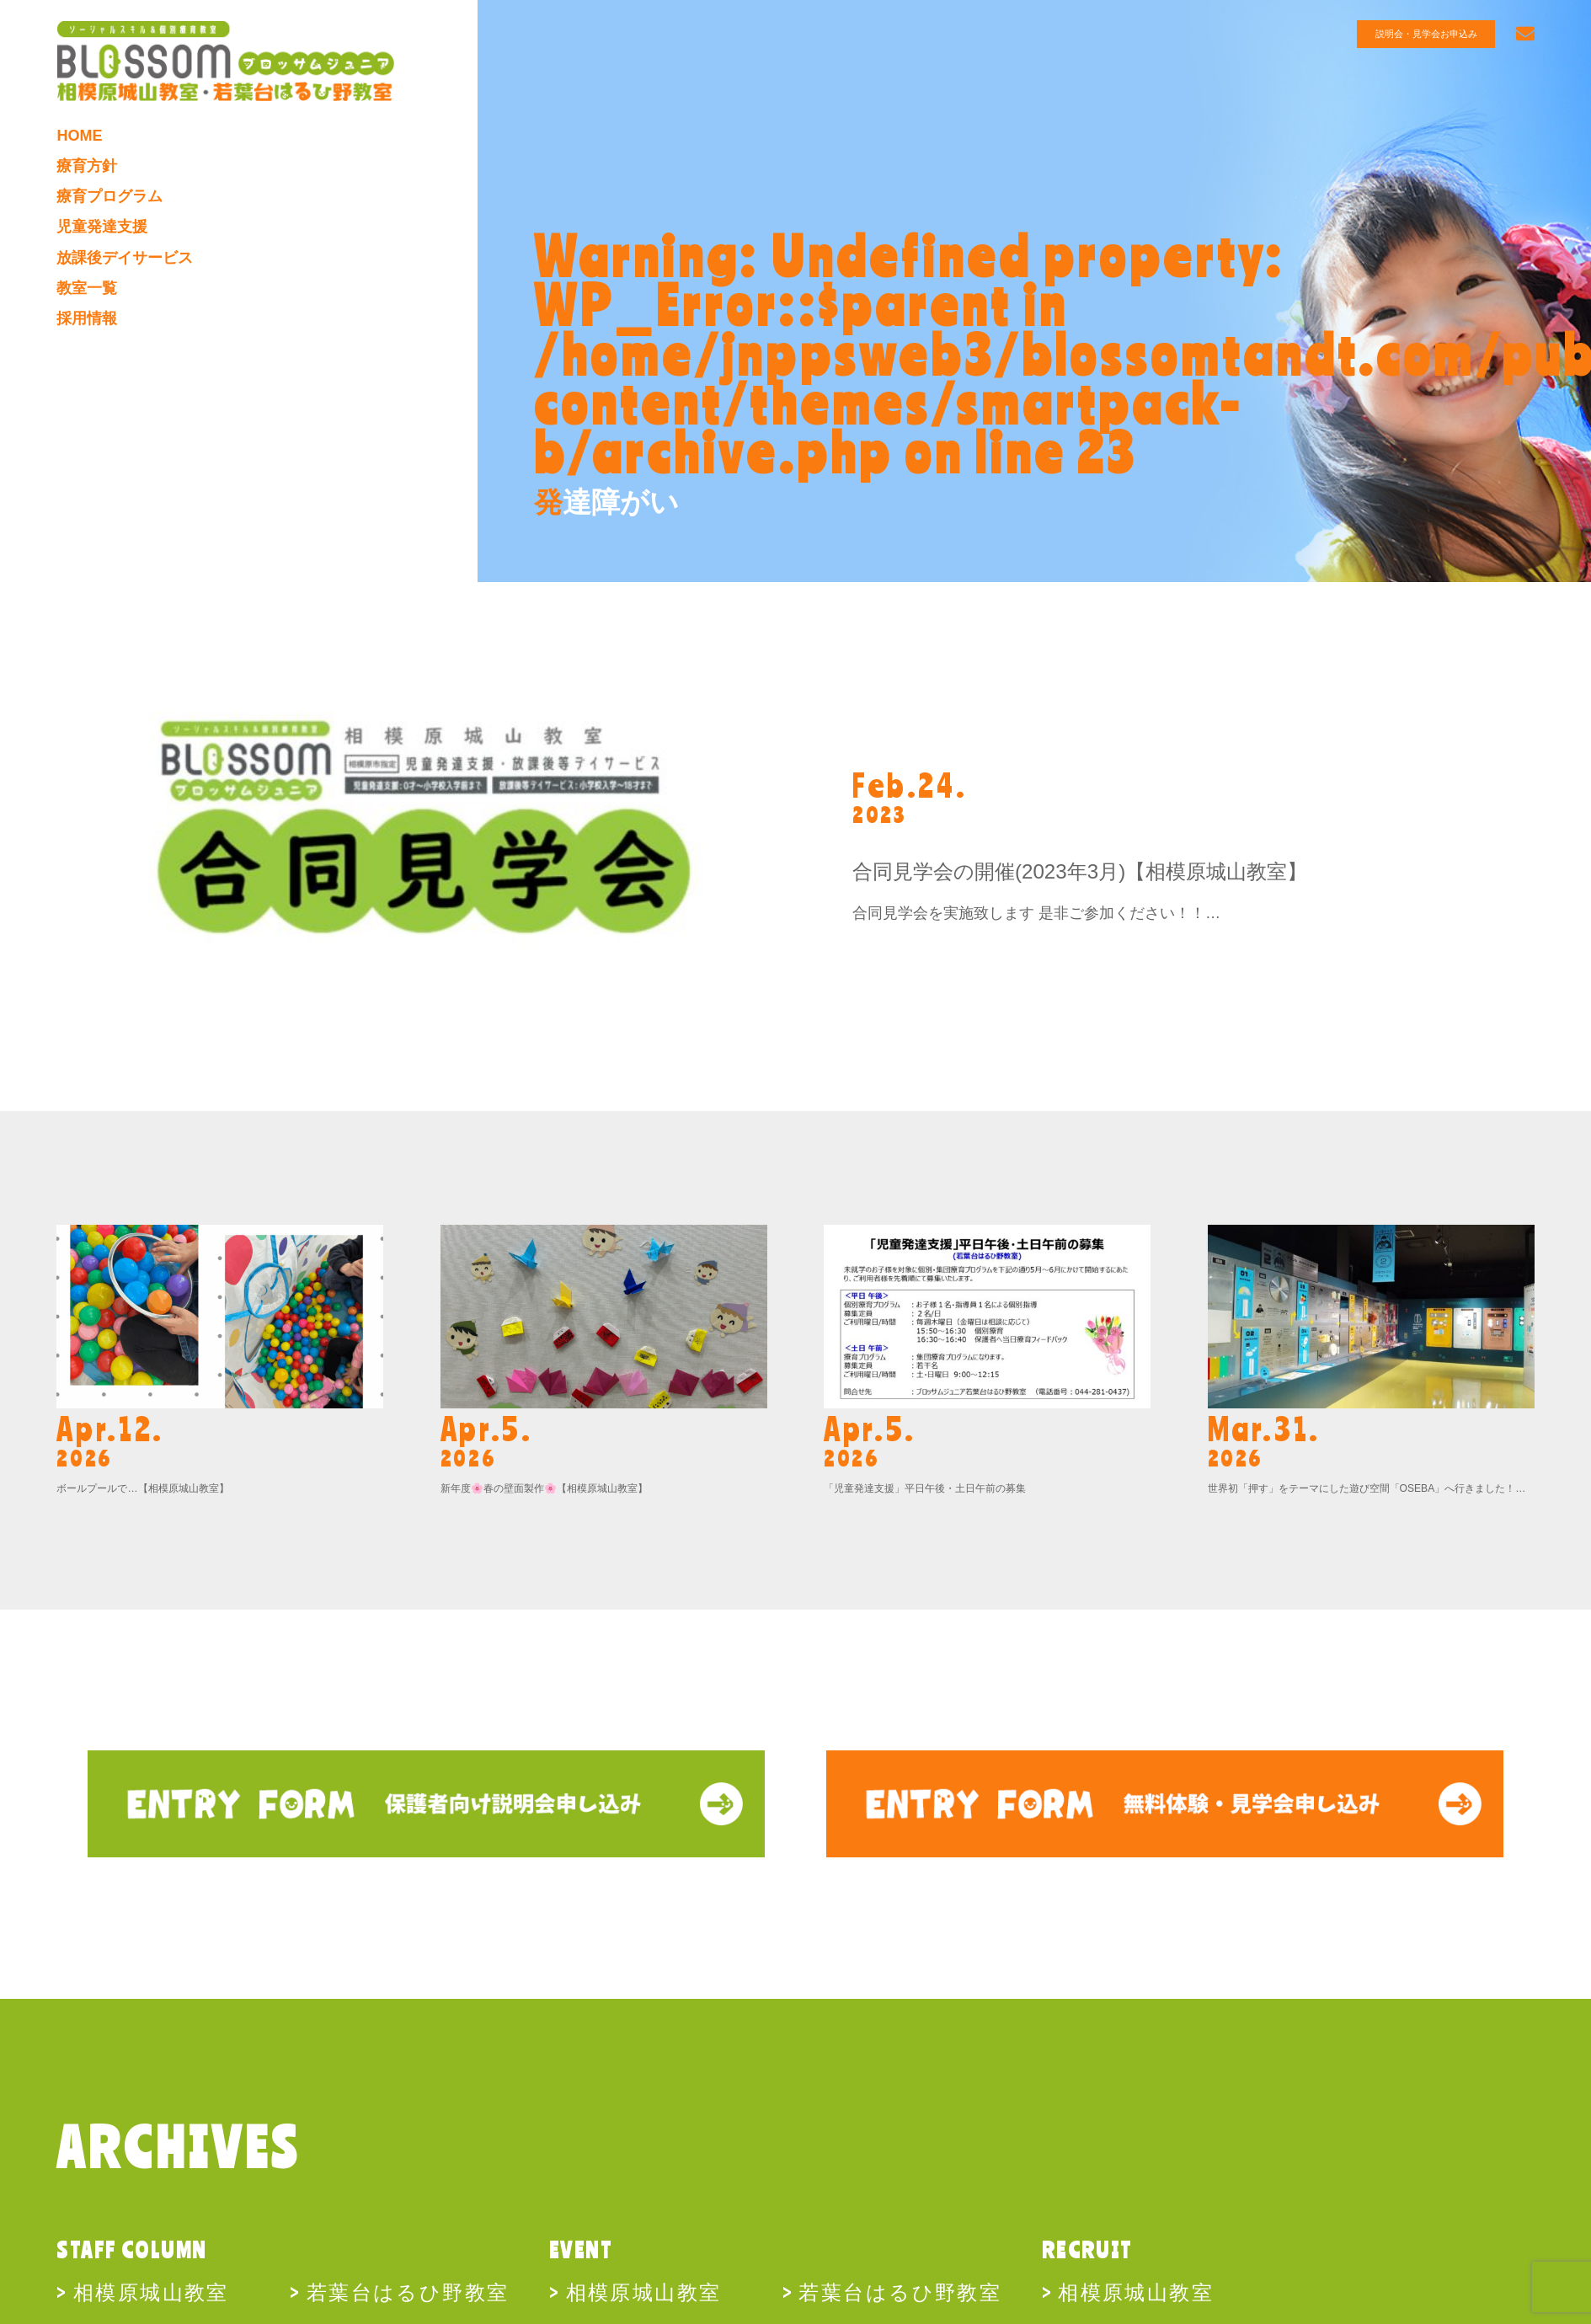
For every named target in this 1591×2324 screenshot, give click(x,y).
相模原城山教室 (151, 2291)
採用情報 (86, 314)
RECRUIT (1087, 2250)
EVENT (580, 2250)
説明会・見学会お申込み (1426, 34)
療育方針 (86, 164)
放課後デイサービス (124, 254)
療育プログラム (109, 194)
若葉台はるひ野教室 (408, 2291)
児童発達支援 (101, 224)
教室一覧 (86, 284)
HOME (79, 134)
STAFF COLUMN (131, 2250)
